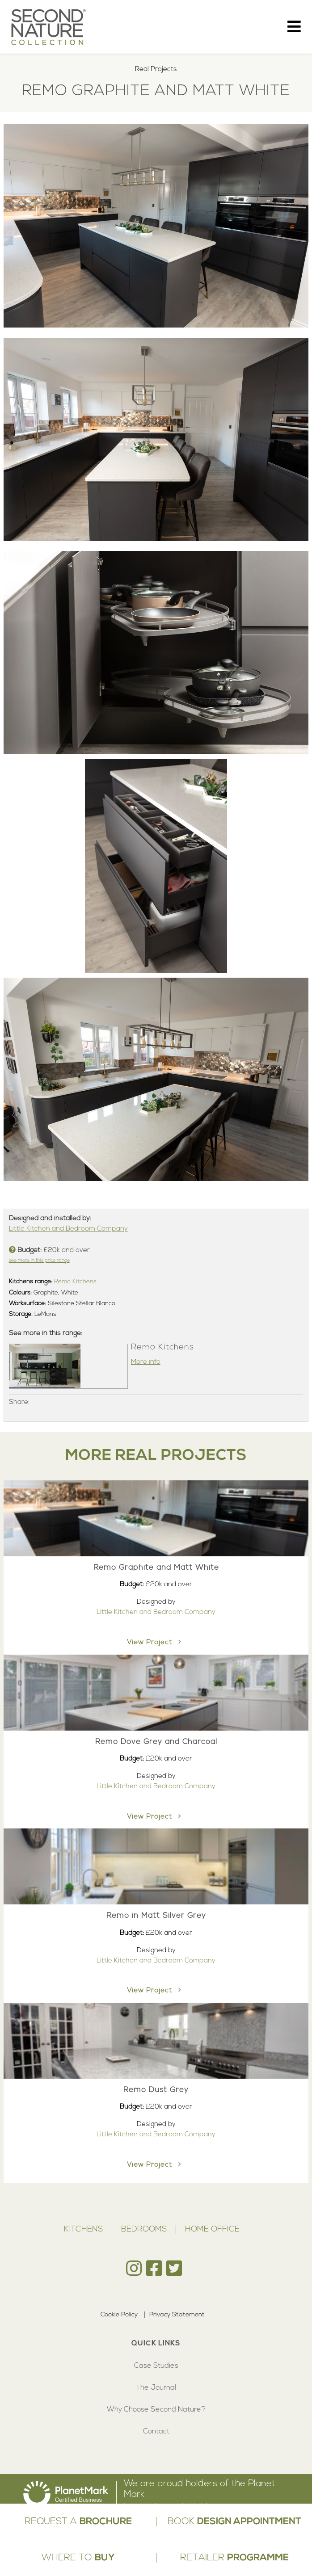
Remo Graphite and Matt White (156, 1568)
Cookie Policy (119, 2314)
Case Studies (156, 2366)
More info (145, 1362)
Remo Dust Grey (156, 2090)
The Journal (156, 2387)
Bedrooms (144, 2229)
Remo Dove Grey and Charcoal (156, 1742)
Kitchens (83, 2229)
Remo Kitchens (75, 1282)
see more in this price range (39, 1260)
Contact (156, 2431)
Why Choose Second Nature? (156, 2409)
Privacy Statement (177, 2314)
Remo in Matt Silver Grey (156, 1916)
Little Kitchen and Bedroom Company (68, 1229)
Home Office (212, 2229)
